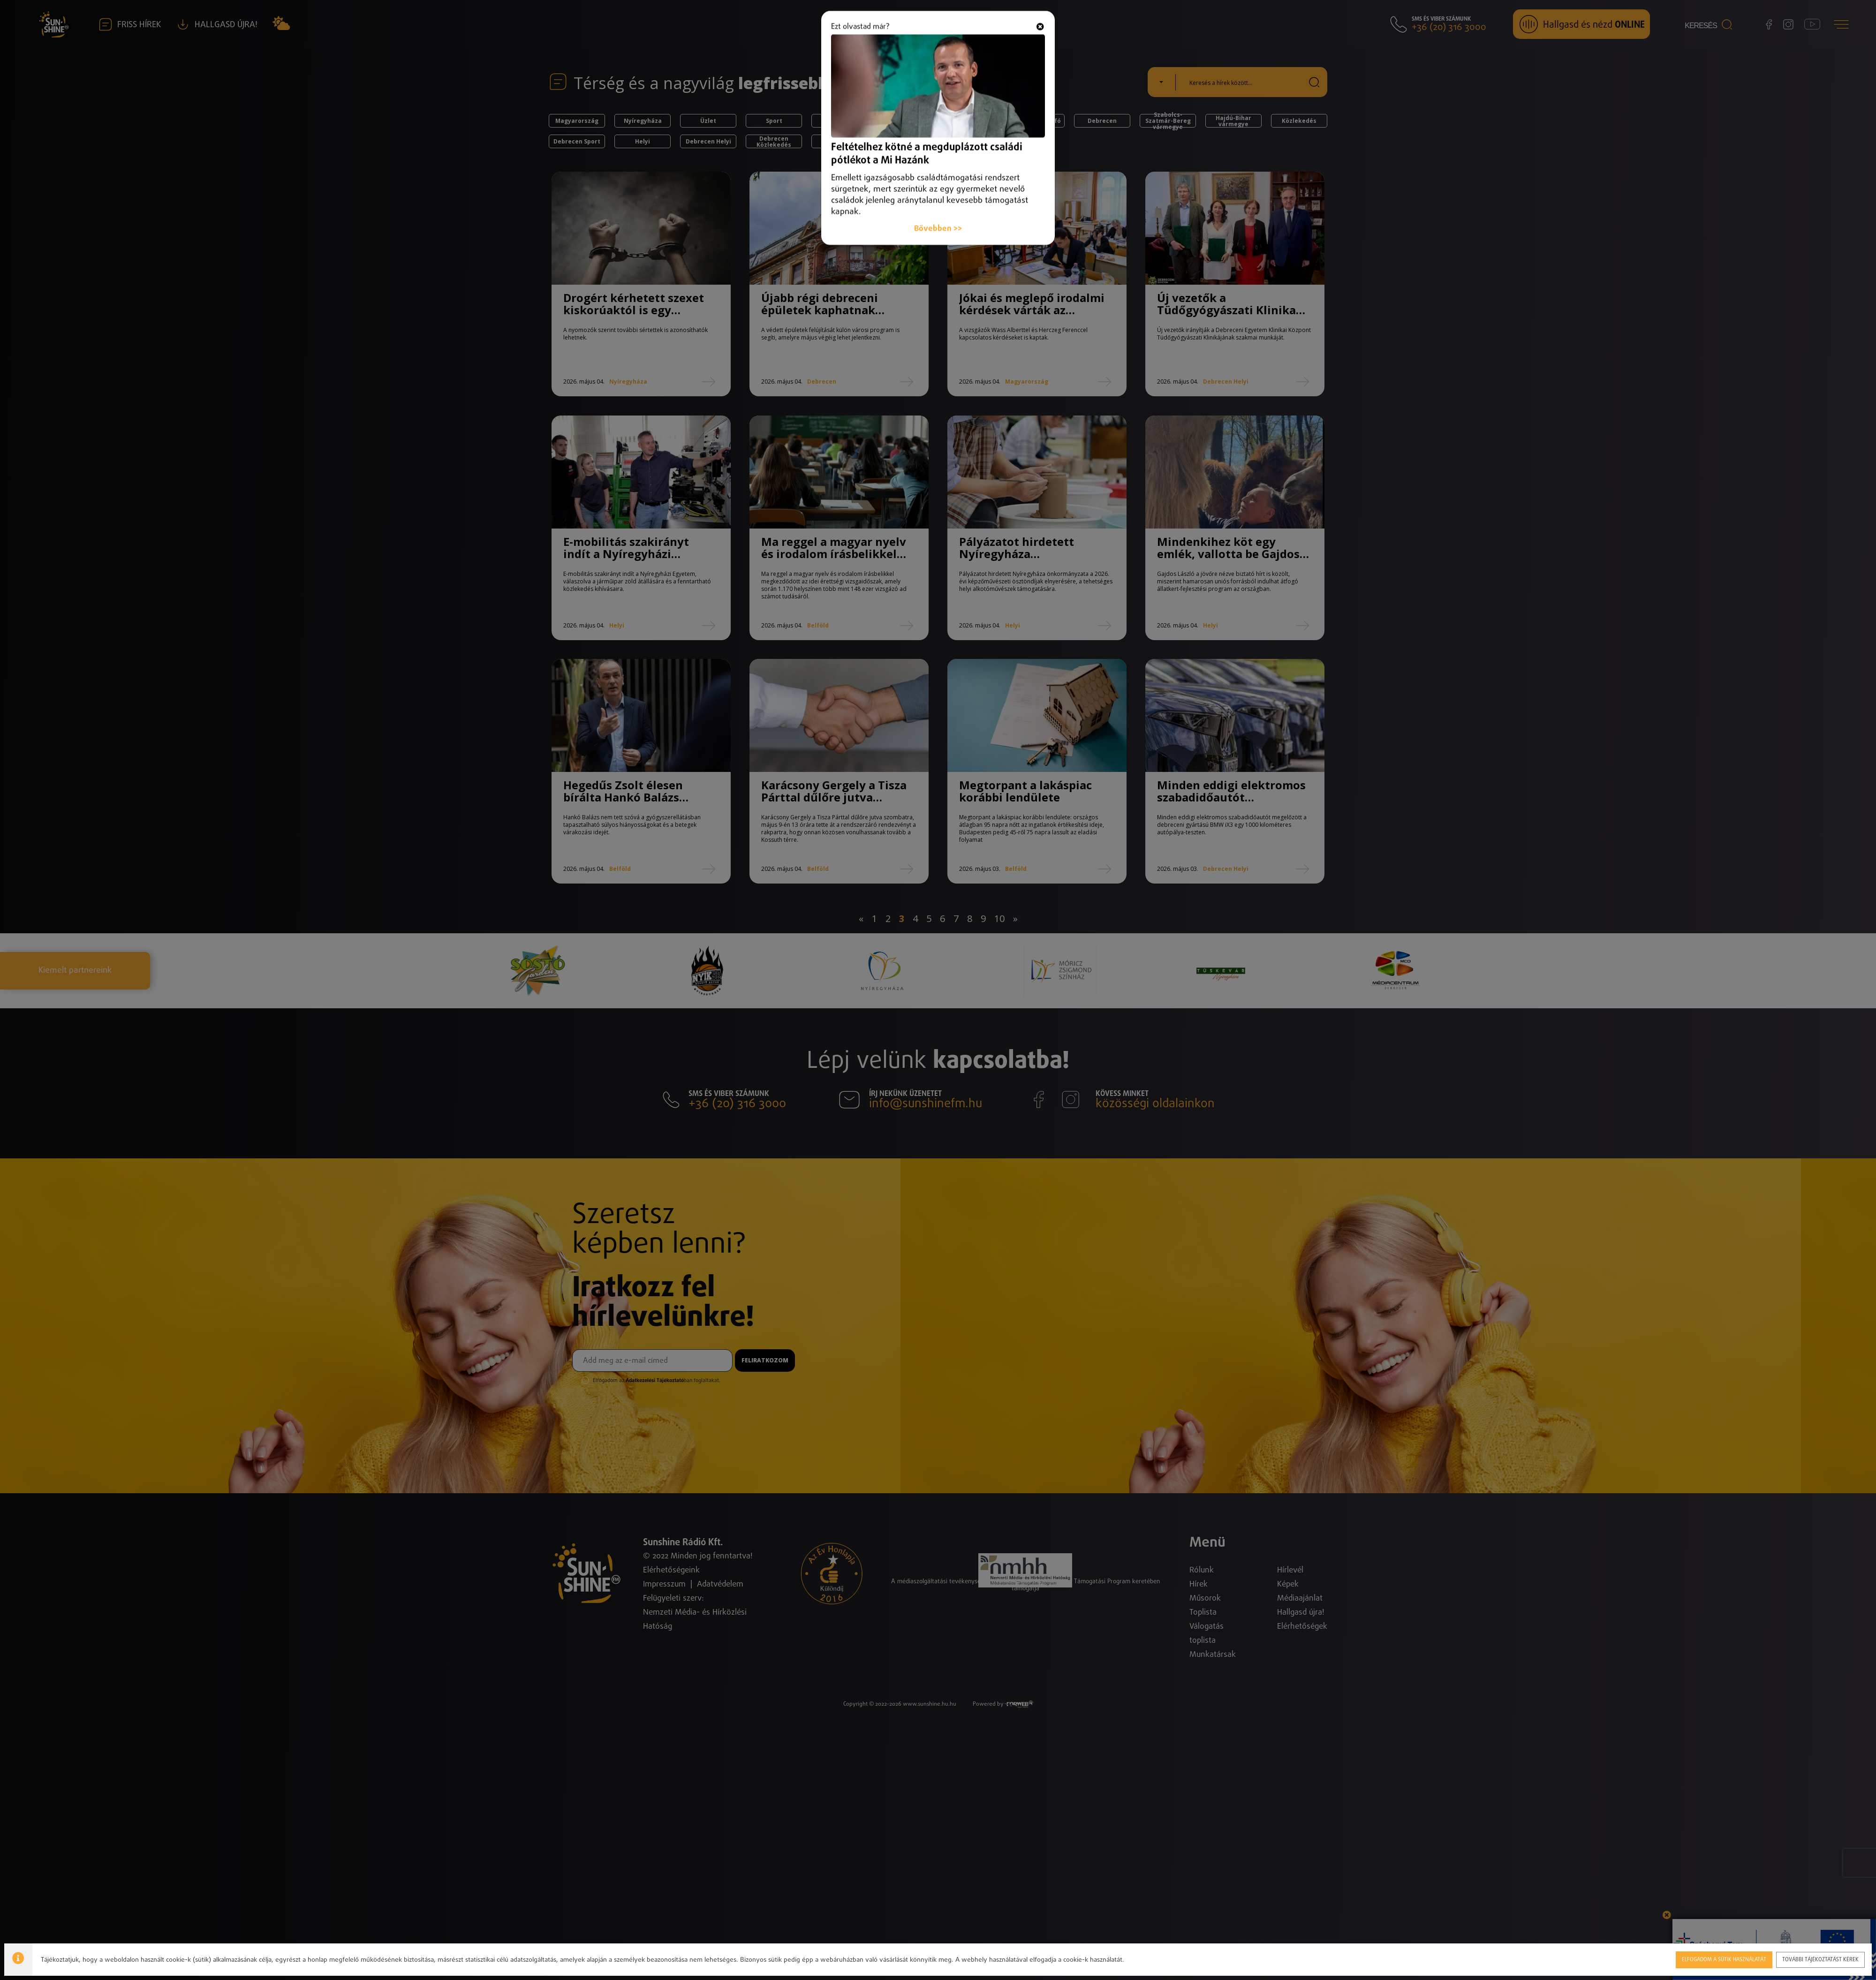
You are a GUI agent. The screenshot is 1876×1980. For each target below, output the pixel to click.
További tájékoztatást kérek (1821, 1958)
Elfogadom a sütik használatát (1723, 1958)
